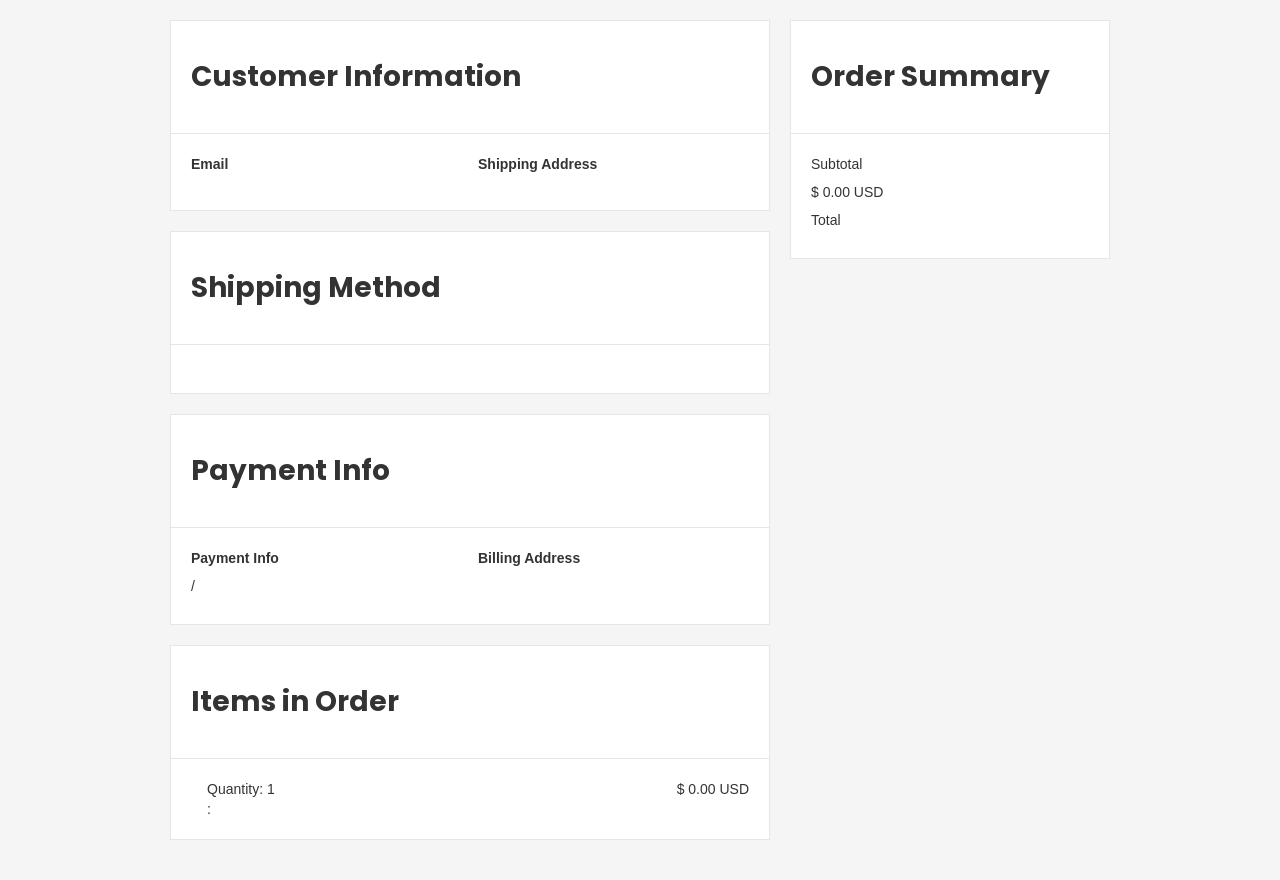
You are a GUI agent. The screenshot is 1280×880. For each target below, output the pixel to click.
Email (209, 164)
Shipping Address (537, 164)
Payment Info (235, 558)
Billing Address (529, 558)
